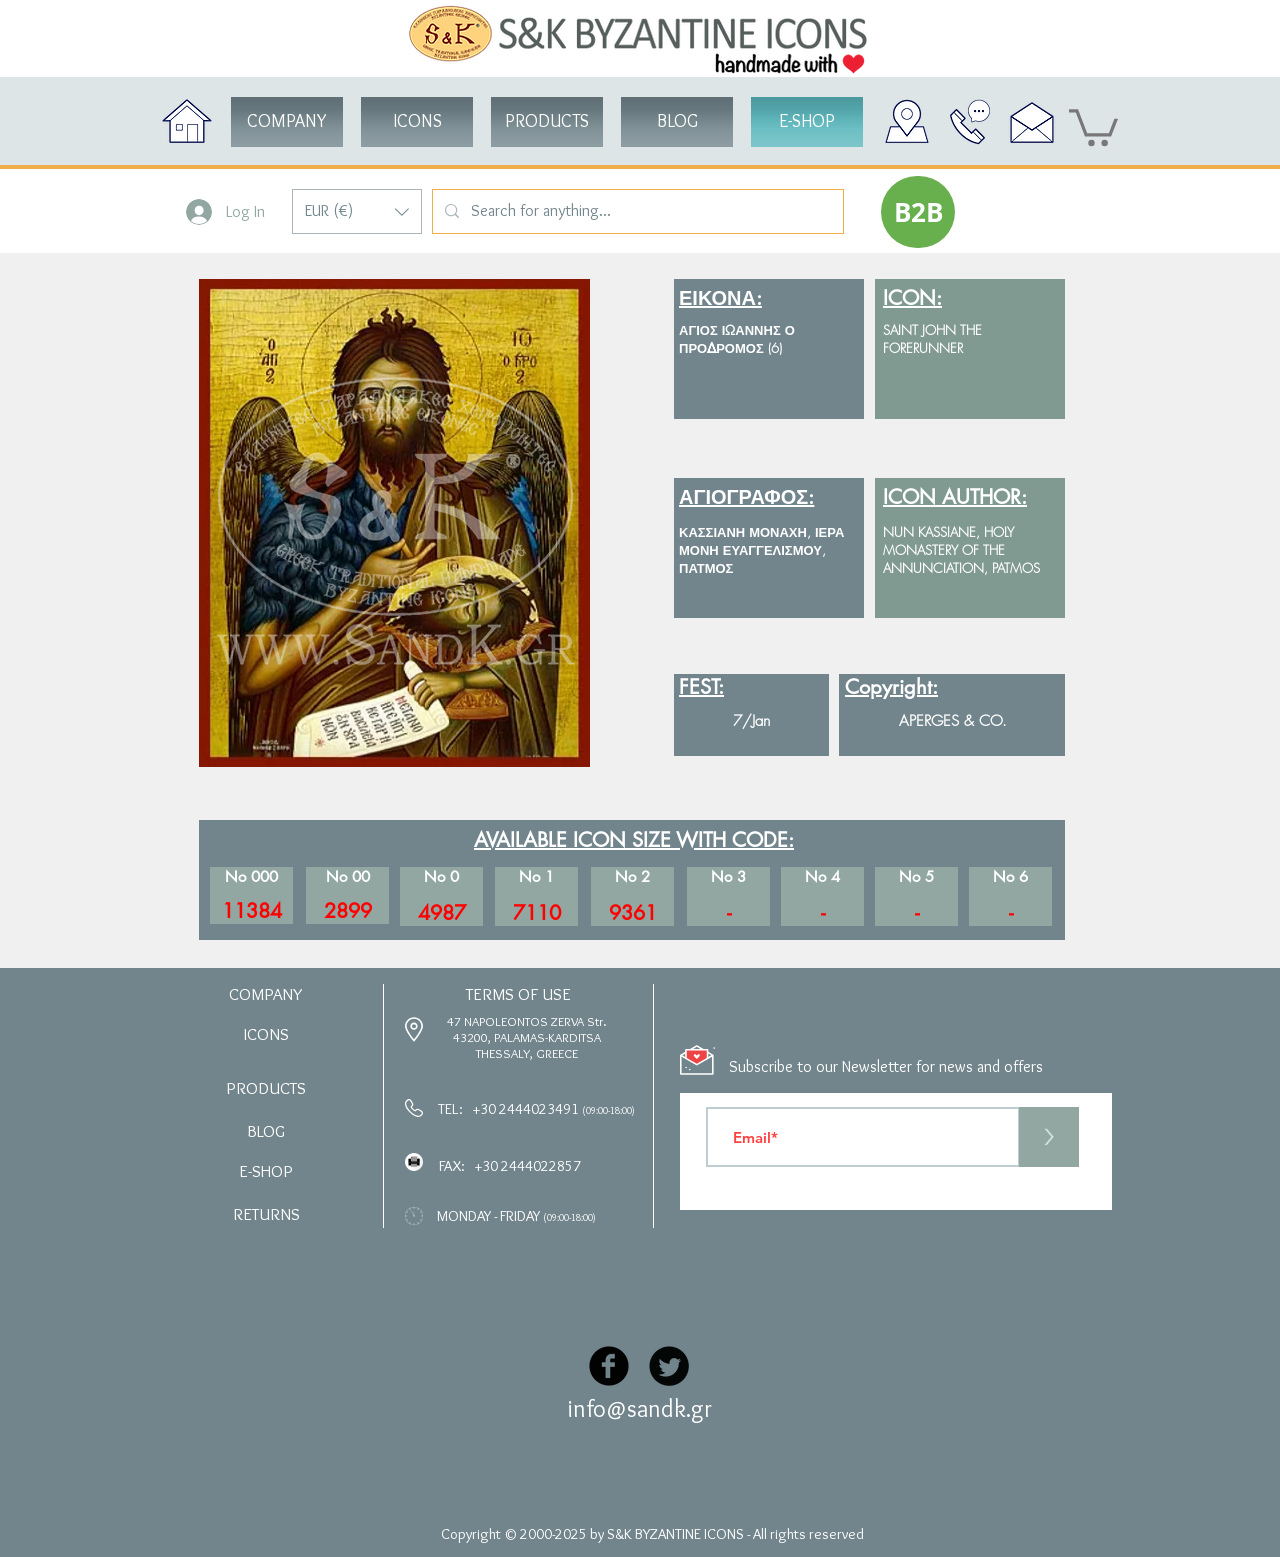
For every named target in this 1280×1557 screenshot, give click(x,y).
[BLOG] (677, 122)
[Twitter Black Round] (669, 1366)
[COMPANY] (287, 122)
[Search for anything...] (636, 211)
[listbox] (357, 211)
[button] (357, 211)
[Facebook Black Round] (609, 1366)
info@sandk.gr (640, 1408)
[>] (1049, 1137)
